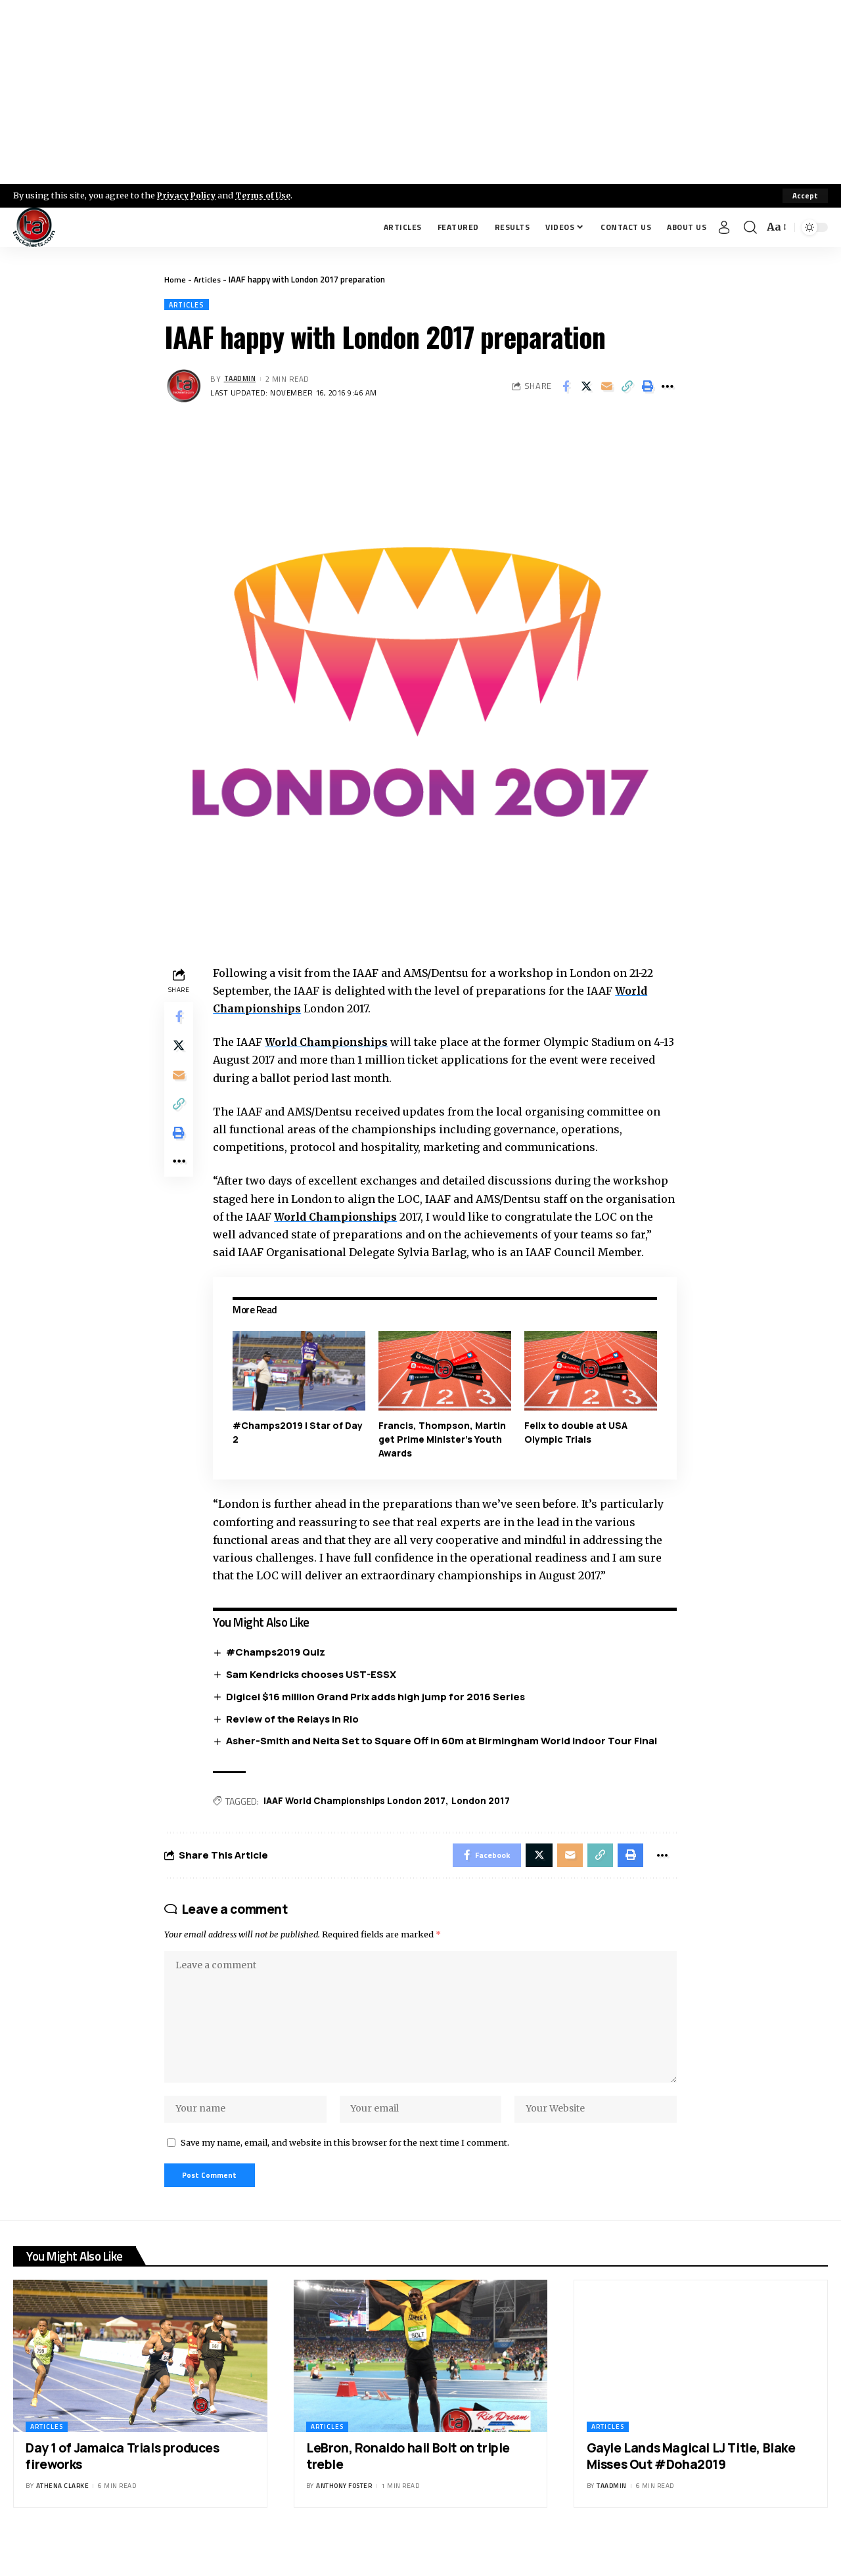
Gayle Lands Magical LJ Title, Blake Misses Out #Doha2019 (691, 2491)
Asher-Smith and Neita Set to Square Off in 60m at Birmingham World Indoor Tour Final (444, 1760)
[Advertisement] (420, 92)
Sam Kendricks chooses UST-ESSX (314, 1693)
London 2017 (489, 1820)
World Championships (330, 1043)
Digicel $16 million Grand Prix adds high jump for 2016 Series (378, 1715)
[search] (750, 227)
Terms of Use (267, 195)
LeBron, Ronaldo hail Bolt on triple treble (408, 2491)
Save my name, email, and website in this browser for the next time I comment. (345, 2175)
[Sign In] (724, 227)
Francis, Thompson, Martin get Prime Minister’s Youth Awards (444, 1457)
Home (175, 279)
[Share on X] (586, 386)
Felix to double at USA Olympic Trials (576, 1450)
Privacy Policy (188, 195)
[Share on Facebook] (566, 386)
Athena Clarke (62, 2521)
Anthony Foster (344, 2521)
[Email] (606, 386)
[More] (667, 386)
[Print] (647, 386)
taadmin (242, 380)
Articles (208, 279)
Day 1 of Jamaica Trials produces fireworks (122, 2491)
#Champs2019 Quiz (279, 1670)
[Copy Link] (627, 386)
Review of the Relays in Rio (295, 1737)
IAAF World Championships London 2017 (359, 1820)
